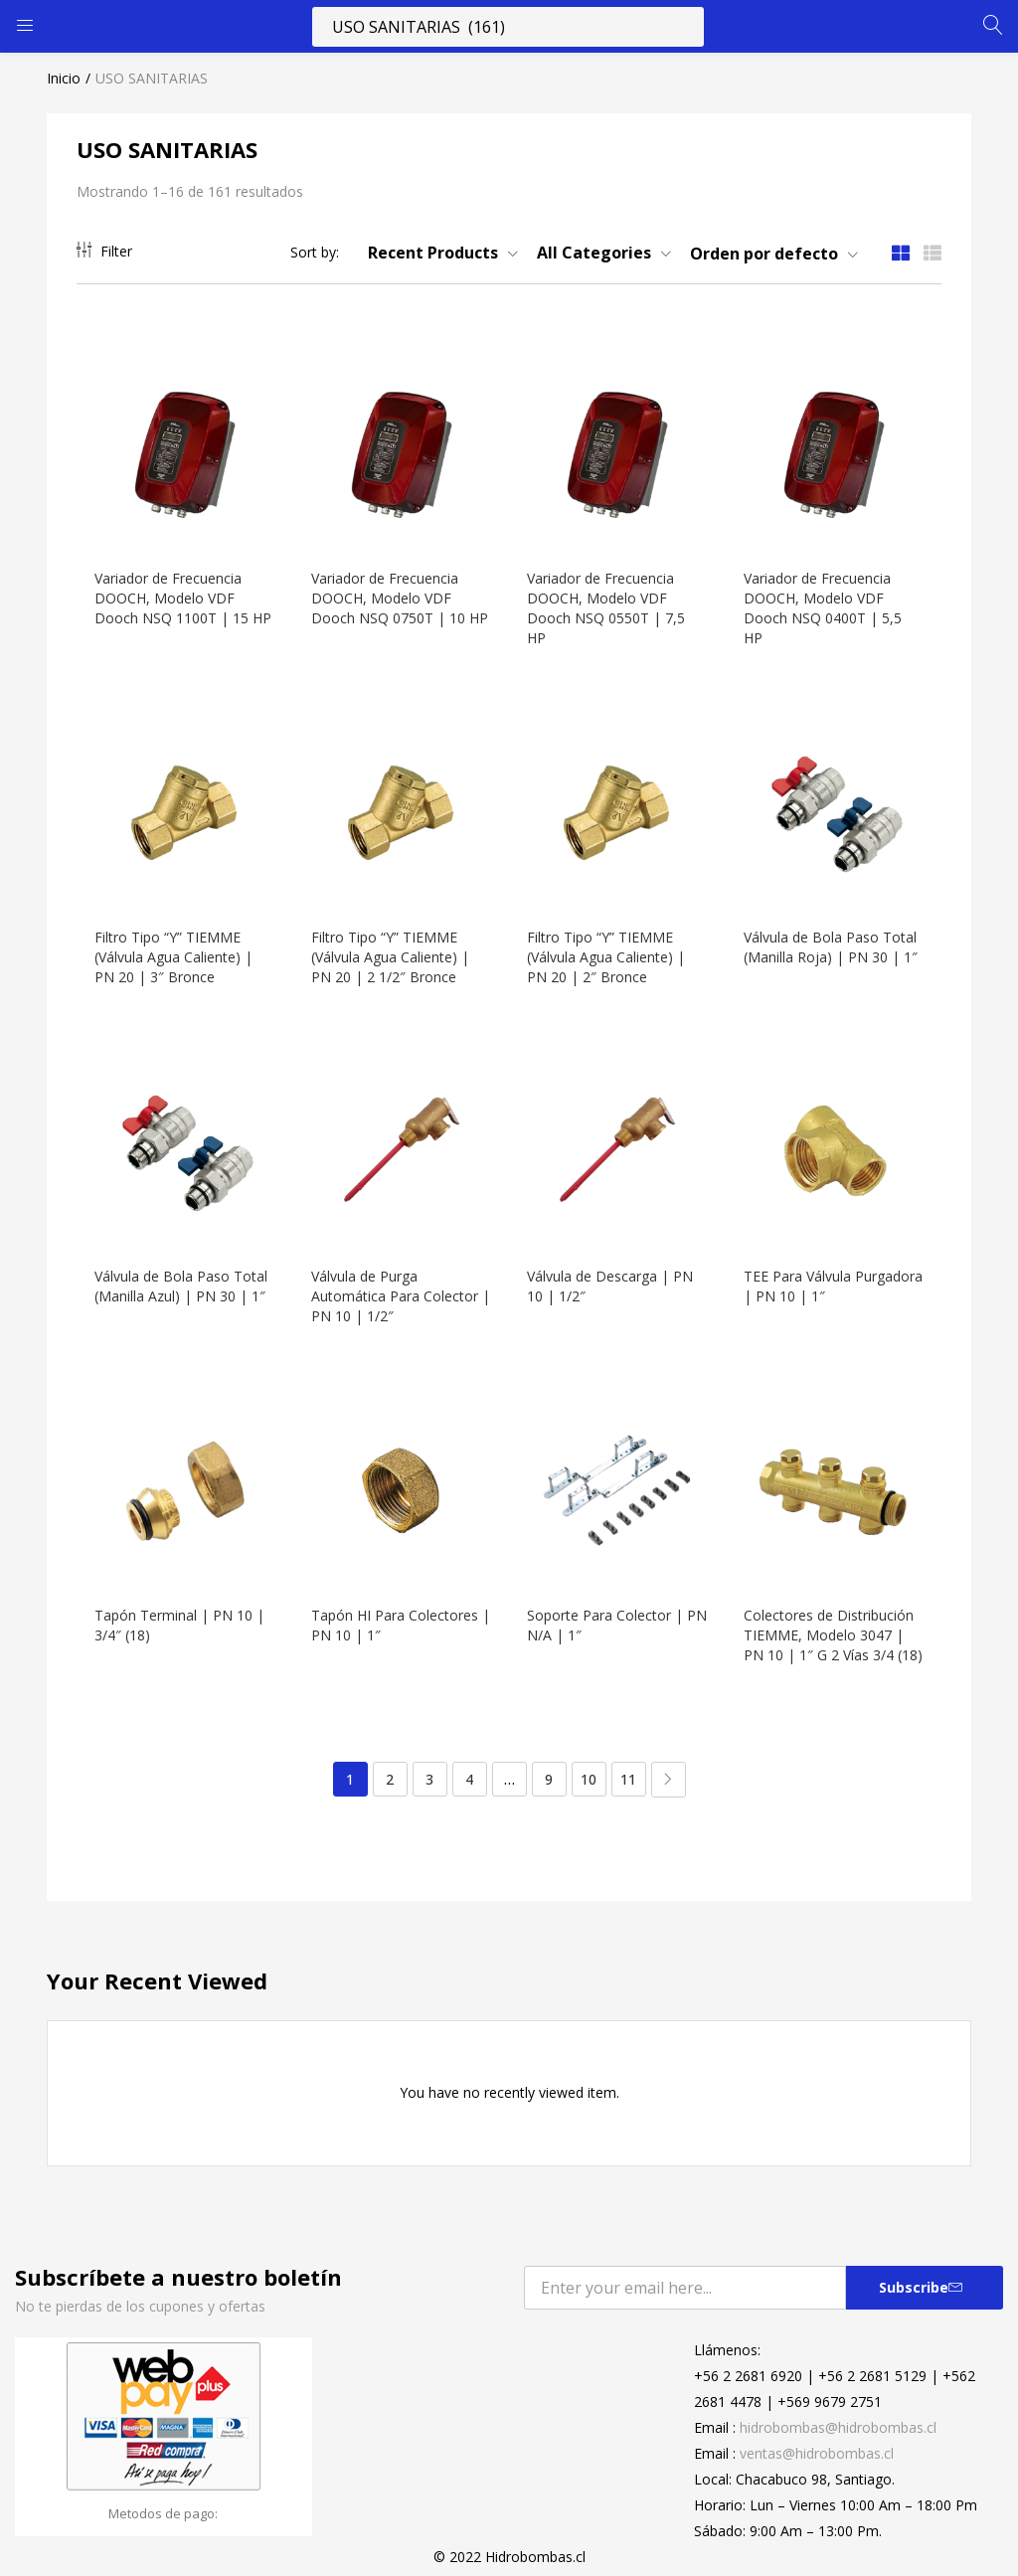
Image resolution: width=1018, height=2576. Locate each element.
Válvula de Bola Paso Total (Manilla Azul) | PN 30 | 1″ (182, 1275)
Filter (104, 251)
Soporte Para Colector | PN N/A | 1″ (607, 1611)
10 (588, 1785)
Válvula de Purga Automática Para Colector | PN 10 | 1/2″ (396, 1285)
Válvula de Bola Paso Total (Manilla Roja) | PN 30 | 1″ (833, 940)
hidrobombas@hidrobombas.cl (838, 2433)
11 (628, 1785)
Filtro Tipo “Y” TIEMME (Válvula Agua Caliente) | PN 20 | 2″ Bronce (608, 950)
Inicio (64, 78)
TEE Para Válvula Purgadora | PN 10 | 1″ (822, 1275)
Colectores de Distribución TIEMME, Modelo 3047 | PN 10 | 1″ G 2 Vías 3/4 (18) (831, 1631)
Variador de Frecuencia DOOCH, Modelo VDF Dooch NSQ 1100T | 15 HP (173, 604)
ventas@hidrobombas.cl (817, 2459)
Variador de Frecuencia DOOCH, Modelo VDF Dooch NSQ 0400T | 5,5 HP (825, 604)
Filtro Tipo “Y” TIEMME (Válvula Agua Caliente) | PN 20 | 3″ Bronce (175, 950)
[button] (435, 252)
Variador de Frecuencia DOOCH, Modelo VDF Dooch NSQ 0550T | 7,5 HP (608, 604)
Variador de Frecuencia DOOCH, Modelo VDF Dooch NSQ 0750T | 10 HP (390, 604)
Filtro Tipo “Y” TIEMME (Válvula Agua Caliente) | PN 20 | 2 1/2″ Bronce (392, 950)
